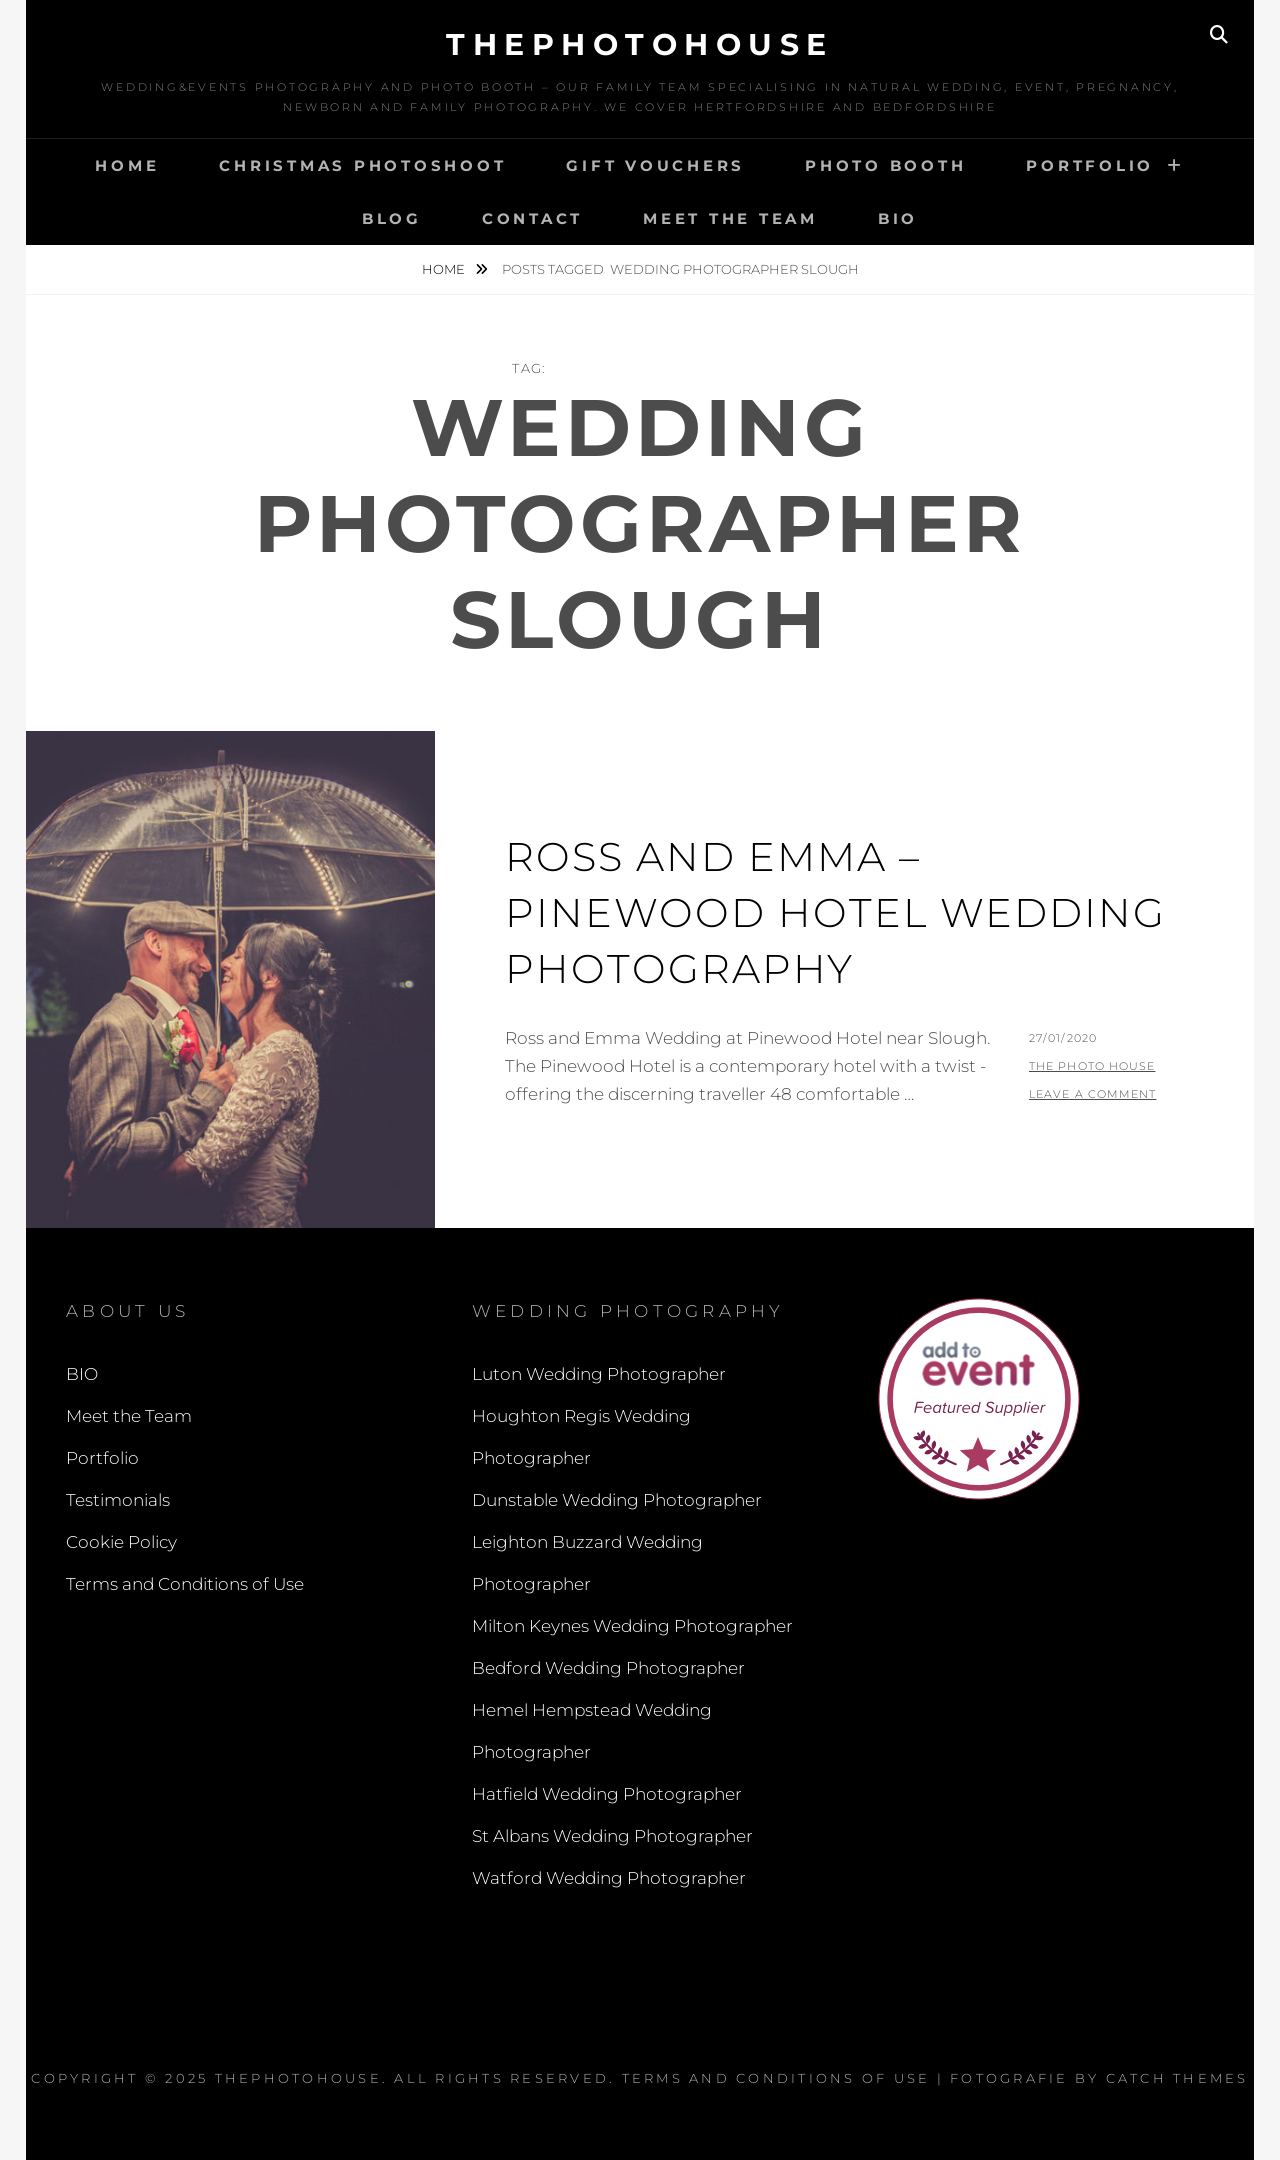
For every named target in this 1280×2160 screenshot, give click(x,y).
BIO (898, 218)
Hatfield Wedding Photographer (607, 1794)
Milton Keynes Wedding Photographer (632, 1626)
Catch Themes (1177, 2078)
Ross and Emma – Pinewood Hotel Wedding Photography (835, 912)
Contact (532, 218)
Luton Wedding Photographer (599, 1374)
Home (127, 165)
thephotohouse (640, 44)
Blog (392, 218)
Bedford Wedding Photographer (608, 1668)
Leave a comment (1093, 1094)
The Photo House (1092, 1066)
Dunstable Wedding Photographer (617, 1500)
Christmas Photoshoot (362, 165)
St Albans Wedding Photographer (612, 1836)
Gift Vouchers (655, 165)
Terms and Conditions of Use (185, 1584)
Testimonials (118, 1500)
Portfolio (1090, 165)
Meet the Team (730, 218)
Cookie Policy (121, 1542)
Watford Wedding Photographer (609, 1878)
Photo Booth (885, 165)
